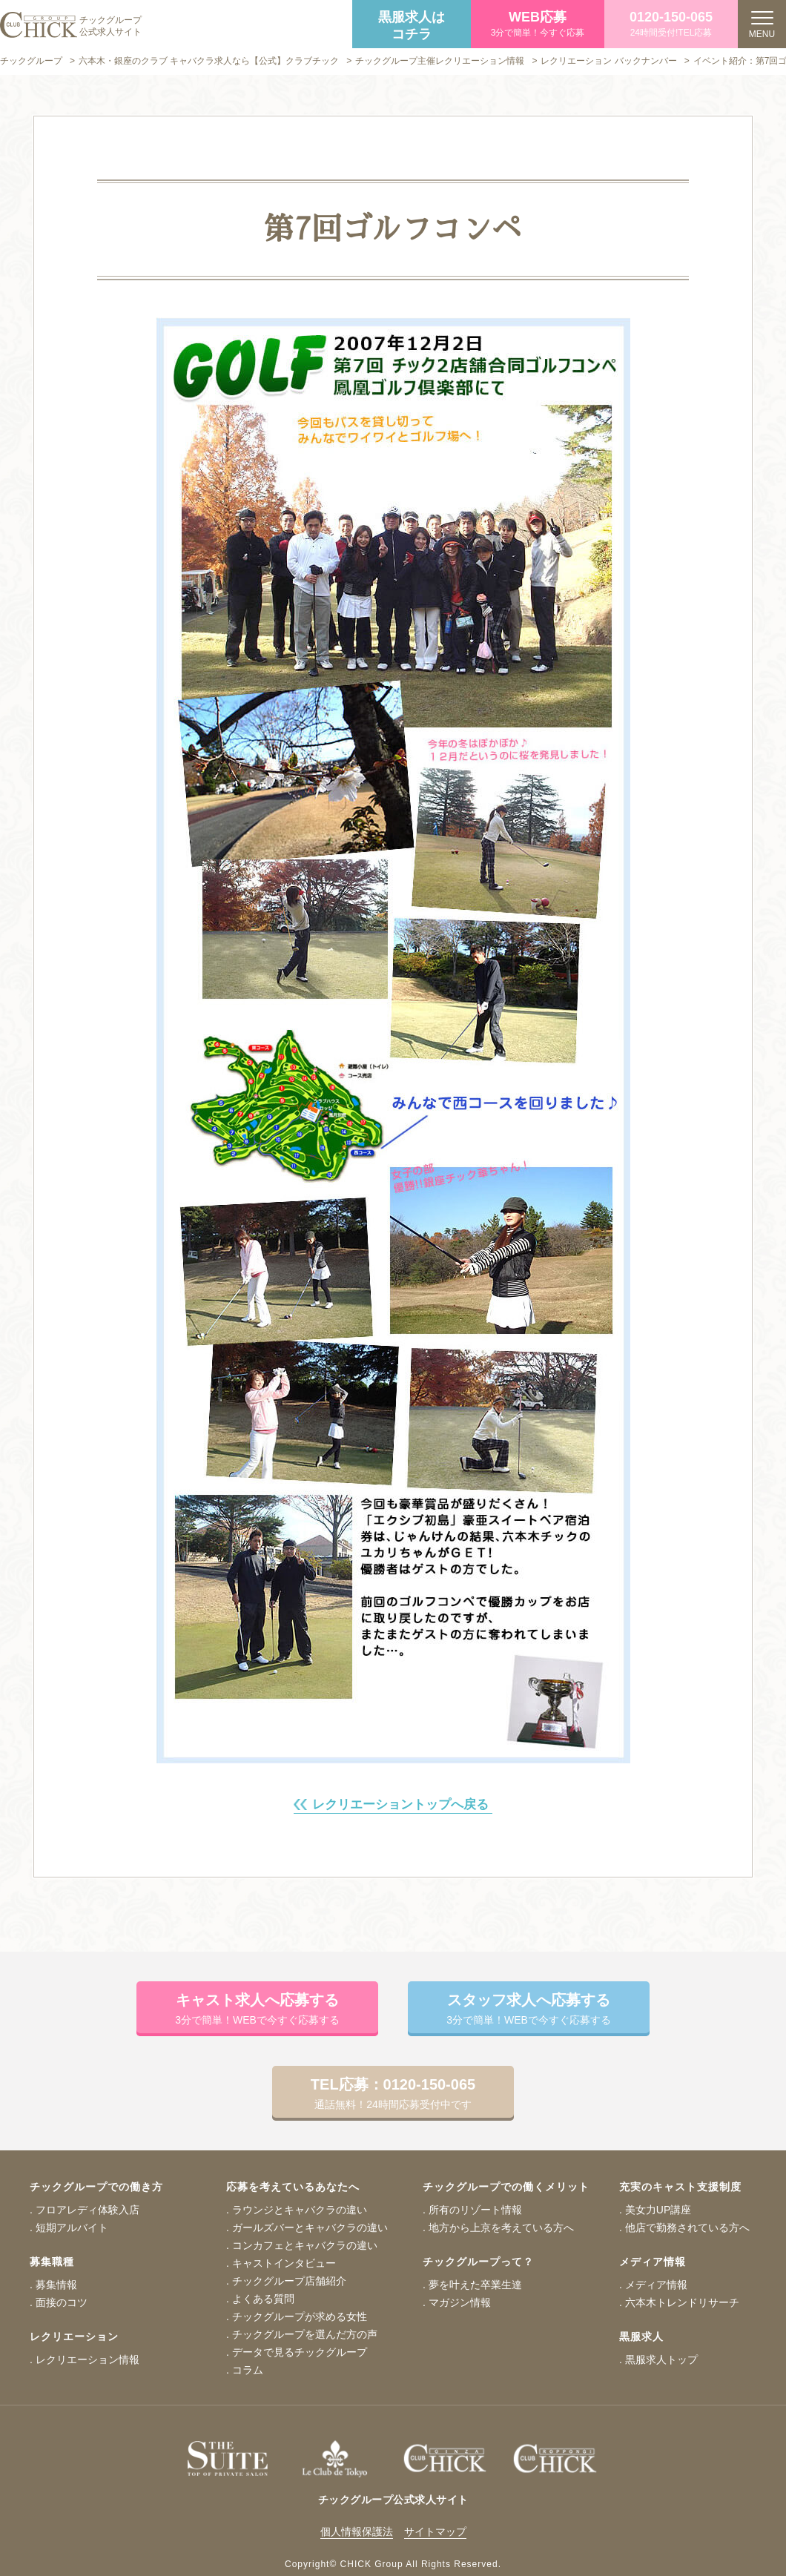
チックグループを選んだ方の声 (304, 2334)
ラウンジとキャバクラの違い (299, 2210)
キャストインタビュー (284, 2263)
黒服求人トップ (661, 2359)
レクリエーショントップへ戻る (400, 1804)
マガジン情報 (460, 2302)
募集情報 (56, 2284)
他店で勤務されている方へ (687, 2227)
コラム (247, 2370)
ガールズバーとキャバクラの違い (310, 2227)
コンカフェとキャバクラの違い (304, 2245)
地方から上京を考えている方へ (501, 2227)
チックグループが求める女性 (299, 2316)
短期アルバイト (72, 2227)
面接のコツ (61, 2302)
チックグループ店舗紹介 (289, 2281)
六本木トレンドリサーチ (682, 2302)
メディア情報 (656, 2284)
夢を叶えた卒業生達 (475, 2284)
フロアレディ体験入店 (87, 2210)
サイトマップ (435, 2531)
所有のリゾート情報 (475, 2210)
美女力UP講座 (658, 2210)
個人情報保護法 (356, 2531)
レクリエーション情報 (87, 2359)
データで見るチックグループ (299, 2352)
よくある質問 (263, 2298)
